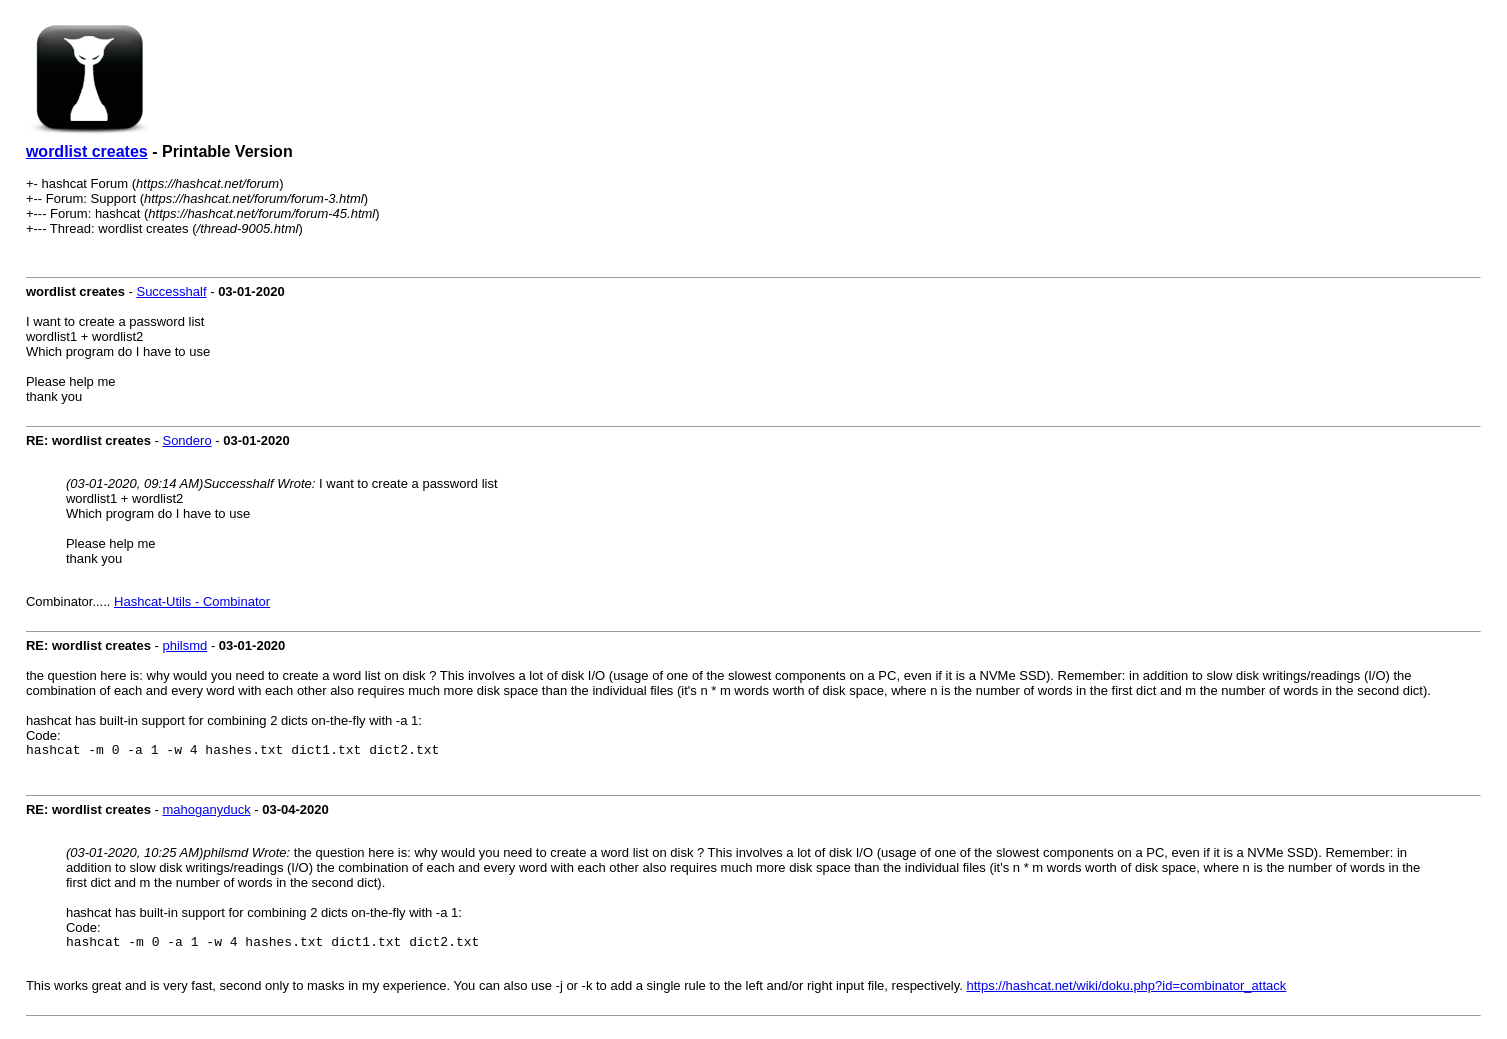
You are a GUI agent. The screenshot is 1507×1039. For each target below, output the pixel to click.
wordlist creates (87, 151)
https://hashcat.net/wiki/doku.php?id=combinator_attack (1126, 991)
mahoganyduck (206, 812)
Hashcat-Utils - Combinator (192, 601)
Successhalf (171, 291)
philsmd (184, 645)
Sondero (186, 440)
